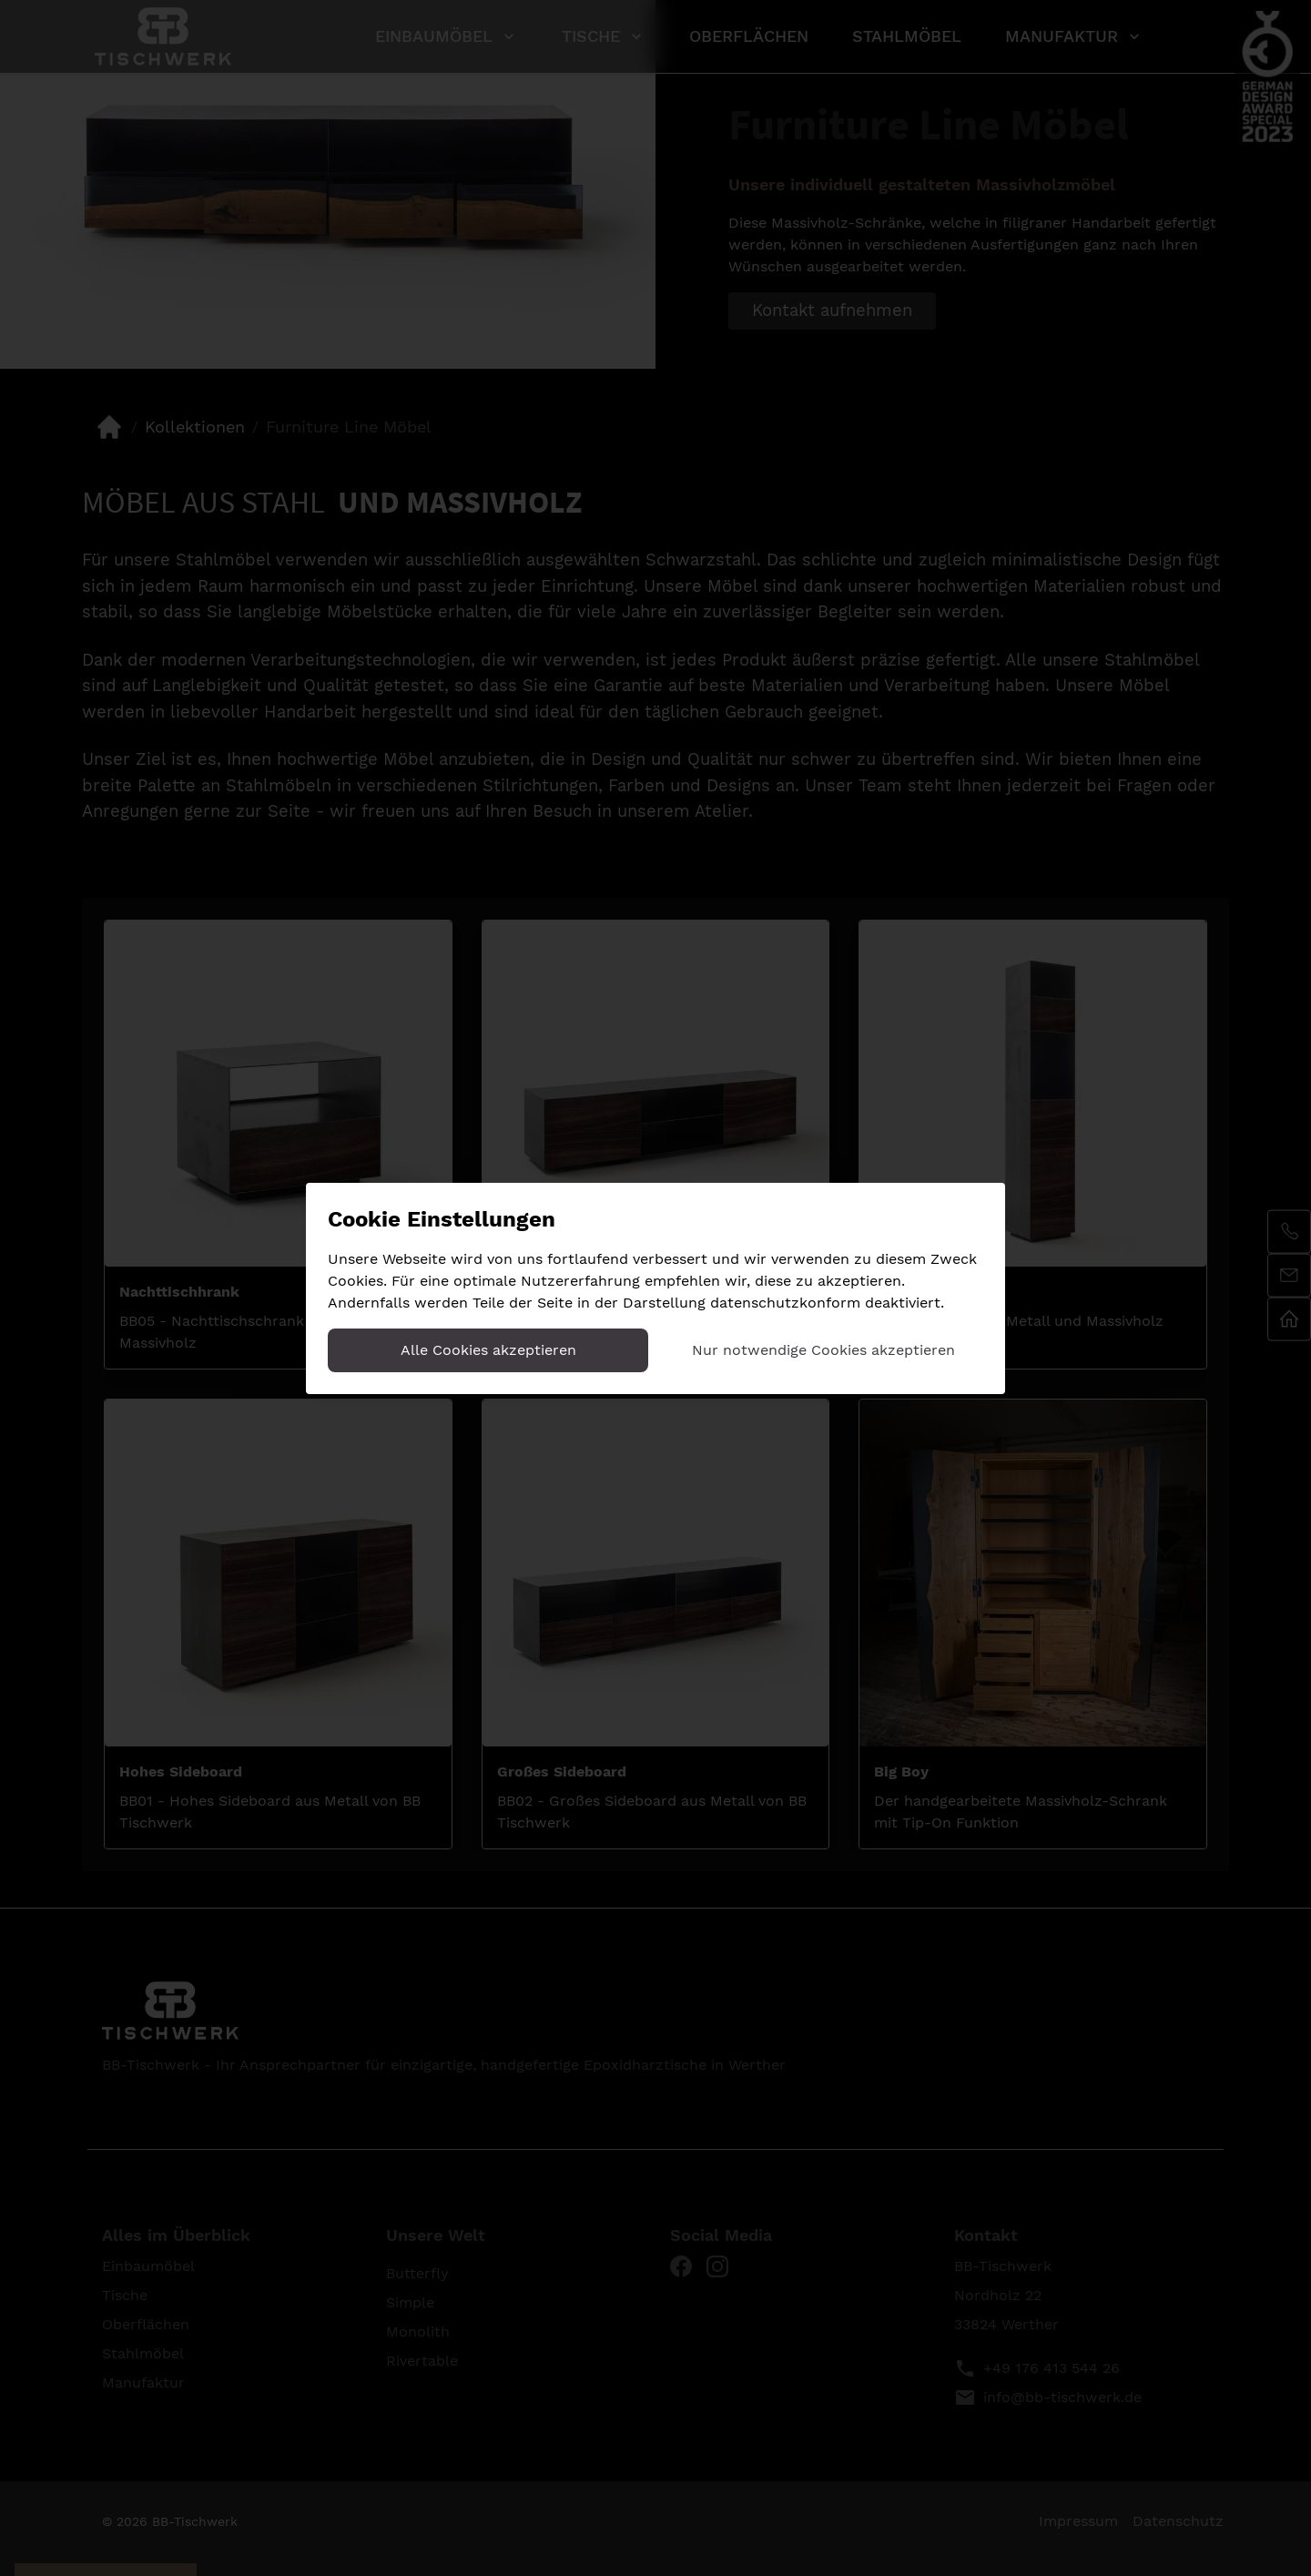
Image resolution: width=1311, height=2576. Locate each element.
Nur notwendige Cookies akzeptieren (823, 1350)
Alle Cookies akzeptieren (488, 1350)
